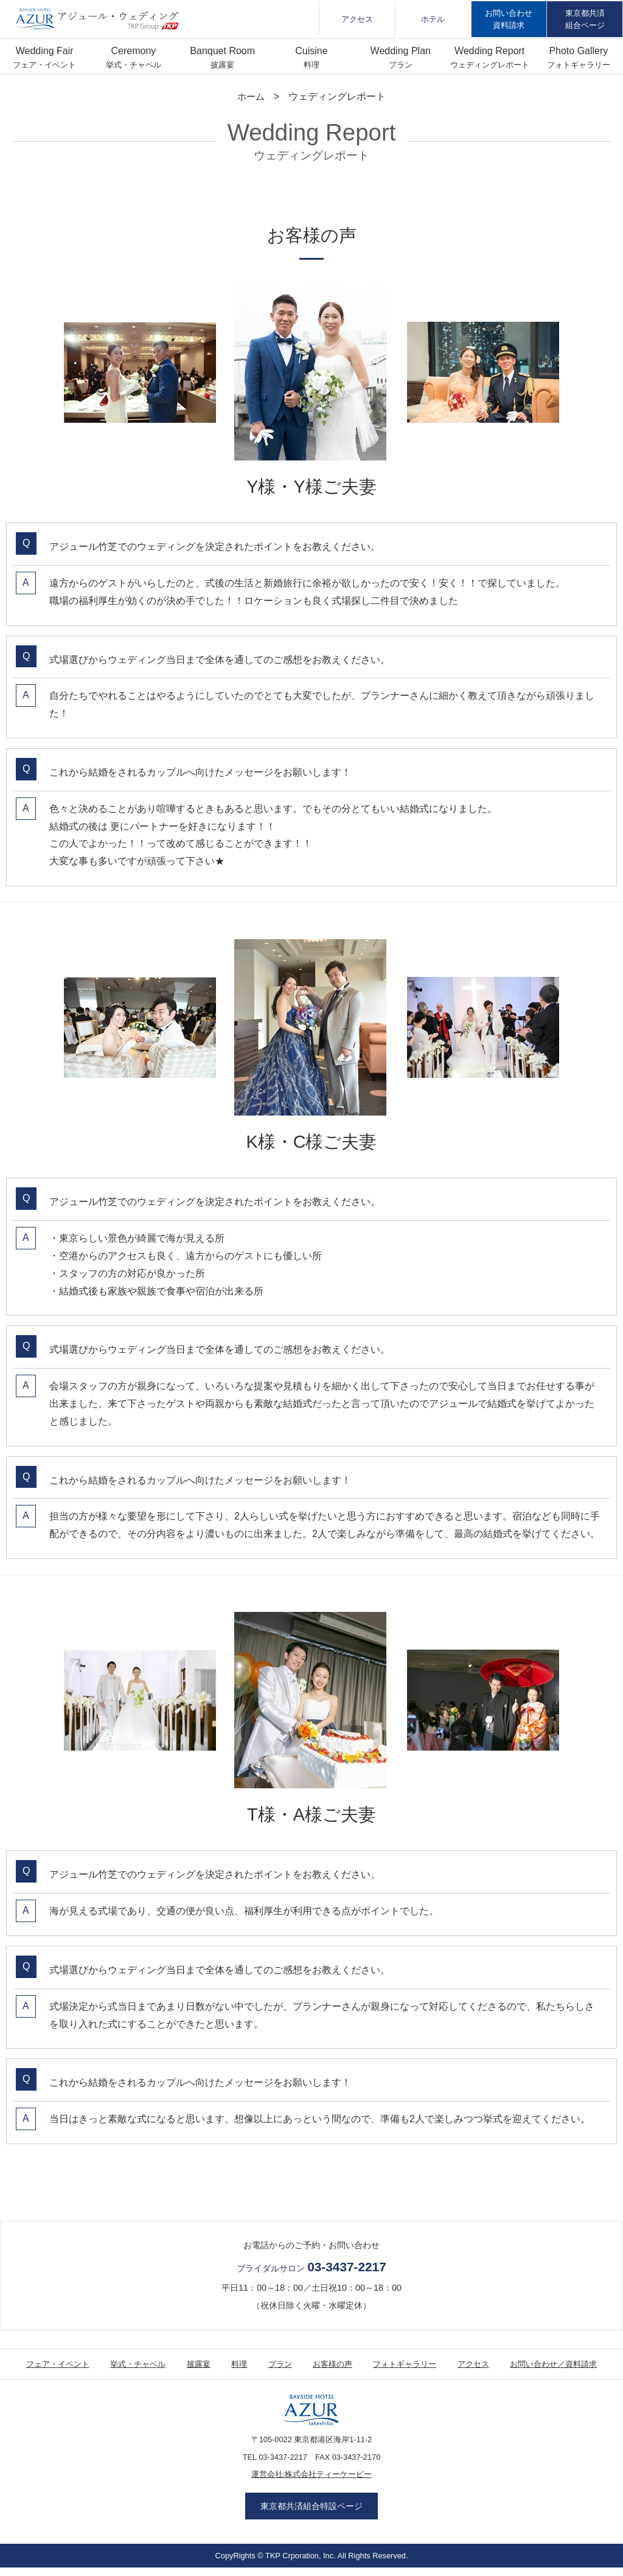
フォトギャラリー (578, 64)
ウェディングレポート (489, 64)
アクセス (357, 19)
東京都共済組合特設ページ (311, 2510)
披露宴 (222, 64)
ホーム (251, 96)
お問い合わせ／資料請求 (553, 2364)
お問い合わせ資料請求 (508, 19)
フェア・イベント (44, 64)
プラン (400, 64)
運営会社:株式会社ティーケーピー (311, 2474)
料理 (311, 64)
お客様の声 (332, 2364)
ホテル (433, 19)
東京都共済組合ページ (585, 19)
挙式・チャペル (133, 64)
